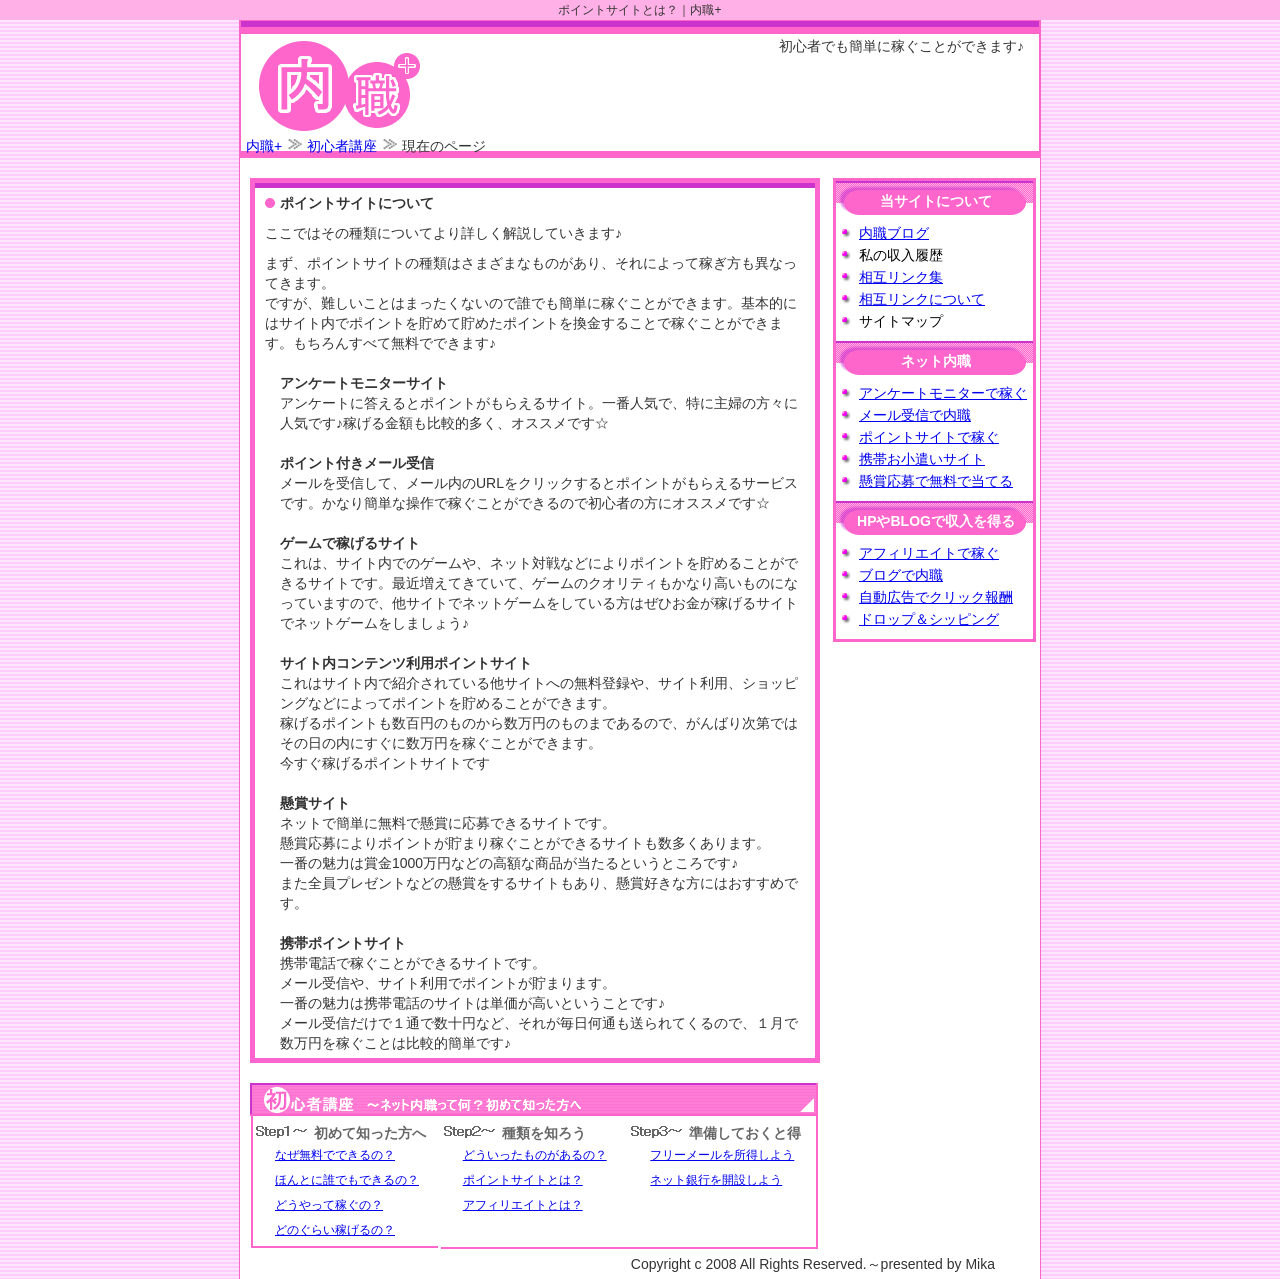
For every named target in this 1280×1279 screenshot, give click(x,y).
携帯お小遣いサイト (922, 459)
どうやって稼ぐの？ (329, 1205)
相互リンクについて (922, 299)
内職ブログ (894, 233)
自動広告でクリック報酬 (936, 597)
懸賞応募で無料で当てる (936, 481)
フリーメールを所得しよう (722, 1155)
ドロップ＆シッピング (929, 619)
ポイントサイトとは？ (523, 1180)
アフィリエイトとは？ (523, 1205)
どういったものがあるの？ (535, 1155)
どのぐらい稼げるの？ (335, 1230)
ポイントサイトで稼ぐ (929, 437)
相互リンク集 (901, 277)
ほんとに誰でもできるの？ (347, 1180)
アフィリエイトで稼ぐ (929, 553)
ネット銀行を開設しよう (716, 1180)
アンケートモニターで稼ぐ (943, 393)
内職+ (264, 146)
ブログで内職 (901, 575)
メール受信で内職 (915, 415)
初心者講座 (342, 146)
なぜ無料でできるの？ (335, 1155)
